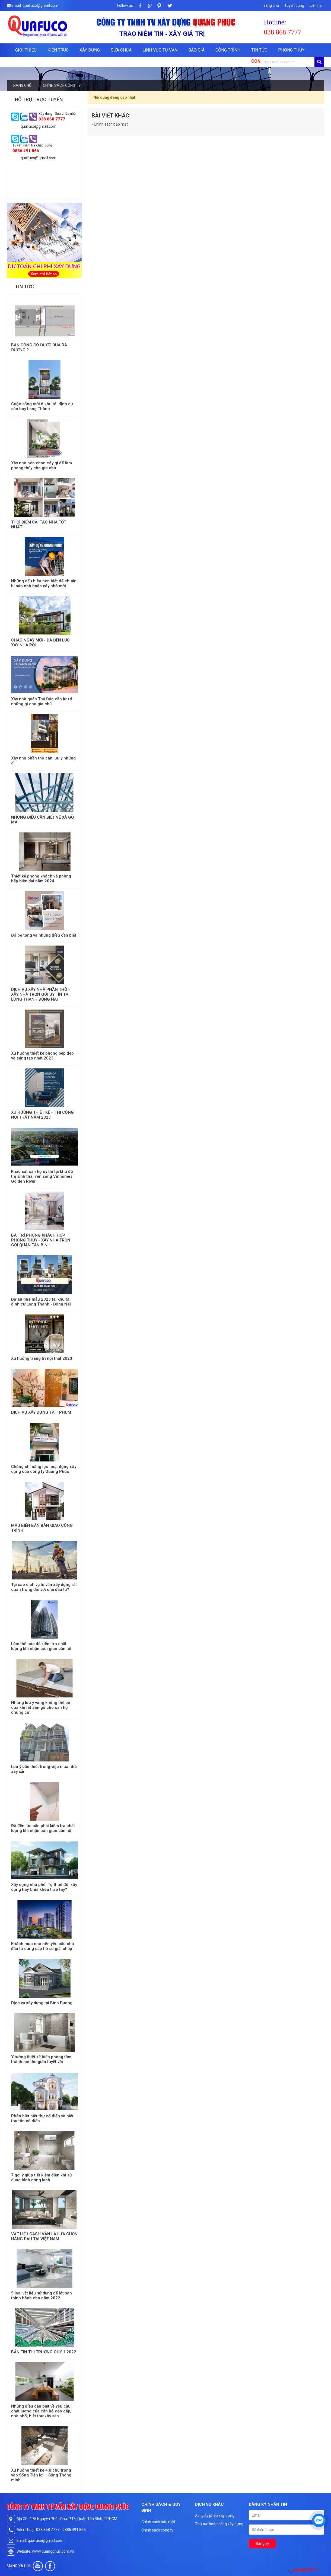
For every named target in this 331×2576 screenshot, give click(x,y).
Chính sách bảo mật (158, 2522)
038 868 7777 (305, 2570)
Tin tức (259, 50)
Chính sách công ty (157, 2530)
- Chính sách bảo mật (110, 124)
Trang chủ (270, 5)
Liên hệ (316, 5)
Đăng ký (262, 2543)
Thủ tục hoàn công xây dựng (219, 2524)
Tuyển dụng (294, 5)
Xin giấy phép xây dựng (214, 2515)
